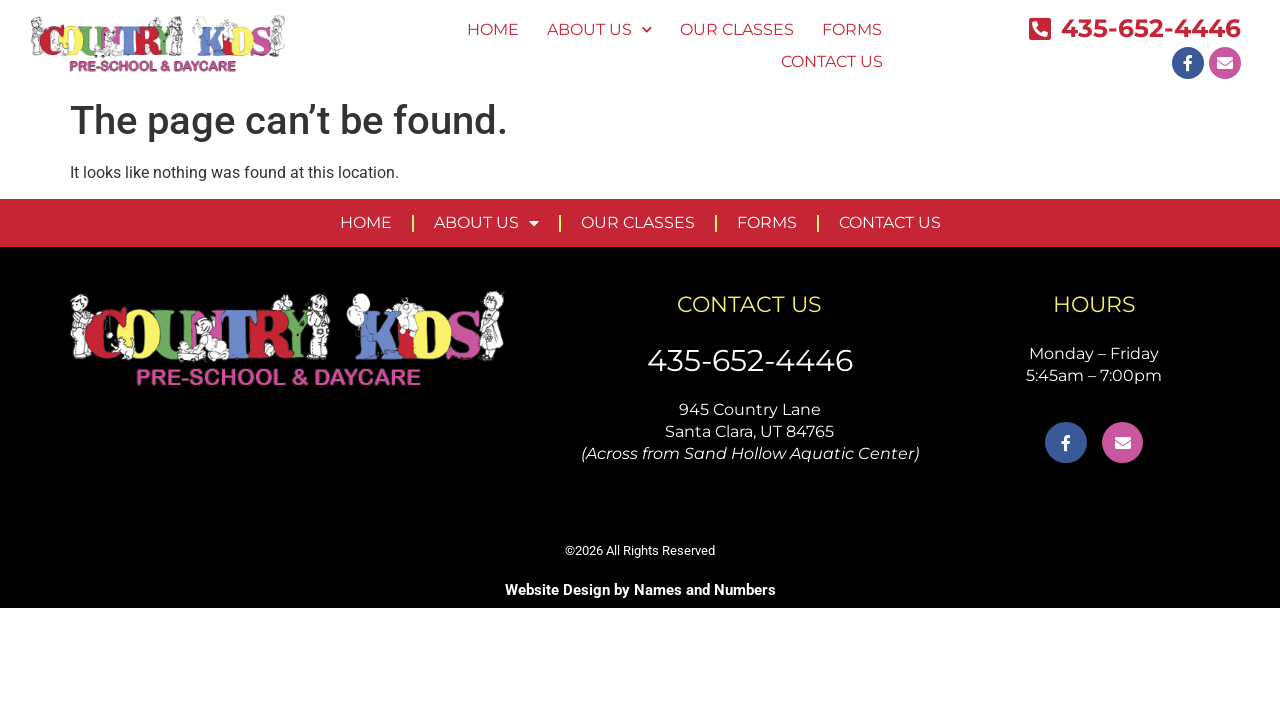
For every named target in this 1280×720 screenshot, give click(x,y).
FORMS (852, 29)
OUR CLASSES (737, 29)
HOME (493, 29)
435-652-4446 (750, 360)
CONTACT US (832, 61)
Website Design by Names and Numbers (640, 590)
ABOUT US (599, 29)
